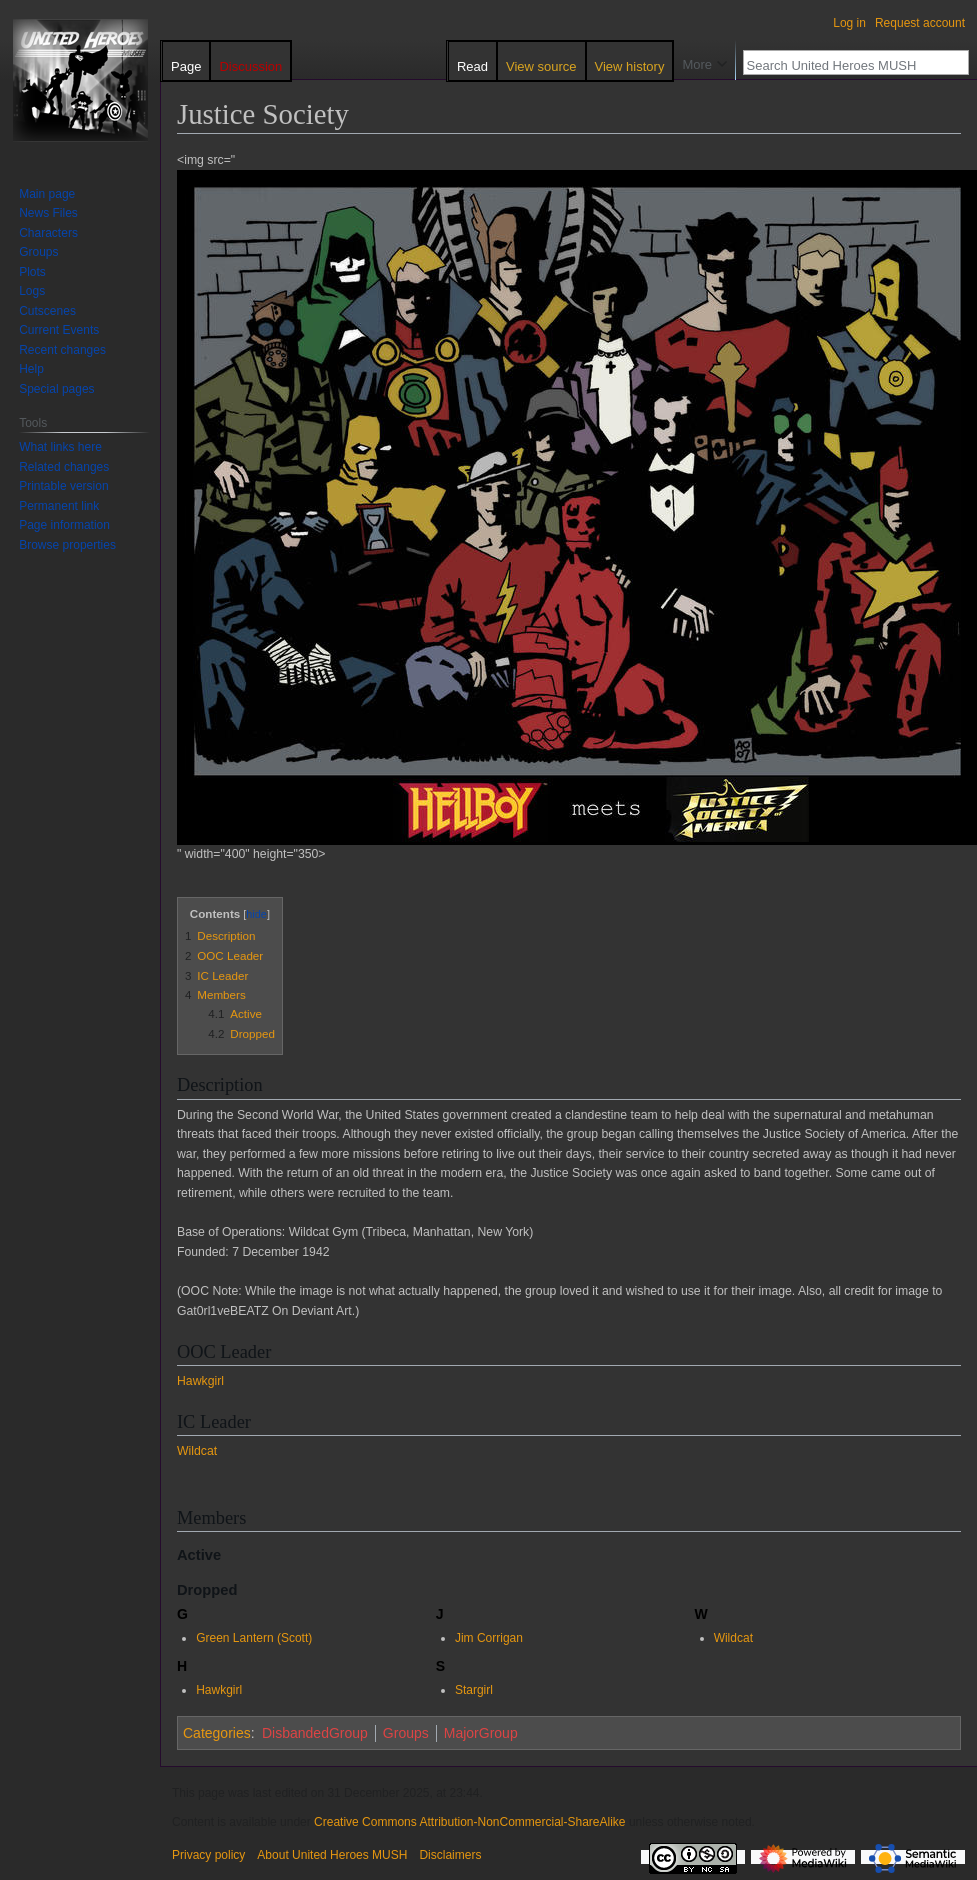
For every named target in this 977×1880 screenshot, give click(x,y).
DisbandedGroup (315, 1733)
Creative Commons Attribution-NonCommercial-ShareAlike (469, 1822)
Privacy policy (208, 1855)
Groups (406, 1733)
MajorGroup (481, 1733)
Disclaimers (450, 1855)
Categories (217, 1733)
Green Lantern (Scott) (254, 1638)
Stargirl (474, 1690)
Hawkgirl (200, 1381)
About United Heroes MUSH (332, 1855)
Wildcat (197, 1451)
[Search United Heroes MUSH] (845, 65)
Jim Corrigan (489, 1638)
